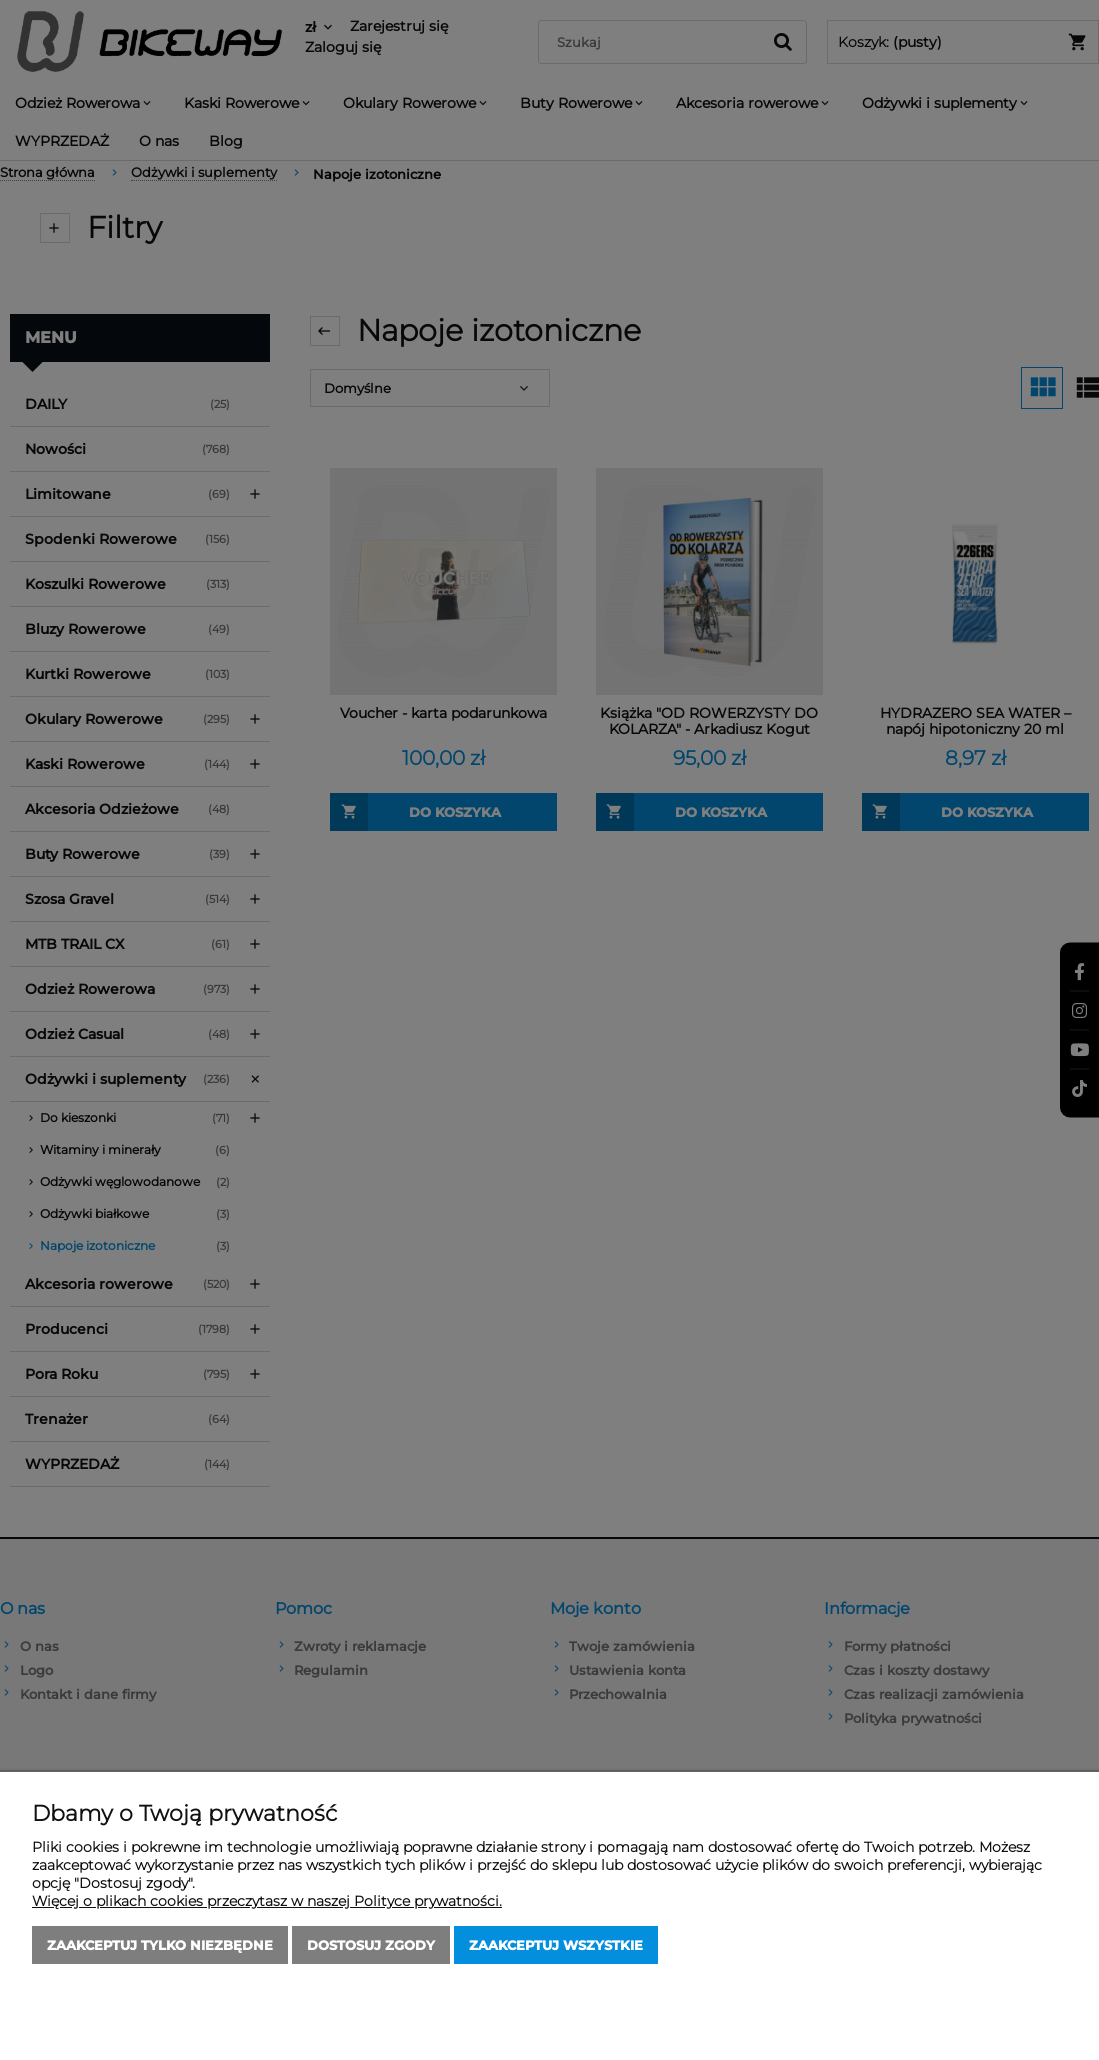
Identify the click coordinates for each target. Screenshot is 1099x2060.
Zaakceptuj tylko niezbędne (160, 1945)
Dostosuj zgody (371, 1945)
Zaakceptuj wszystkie (556, 1945)
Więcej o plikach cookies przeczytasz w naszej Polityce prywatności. (267, 1901)
